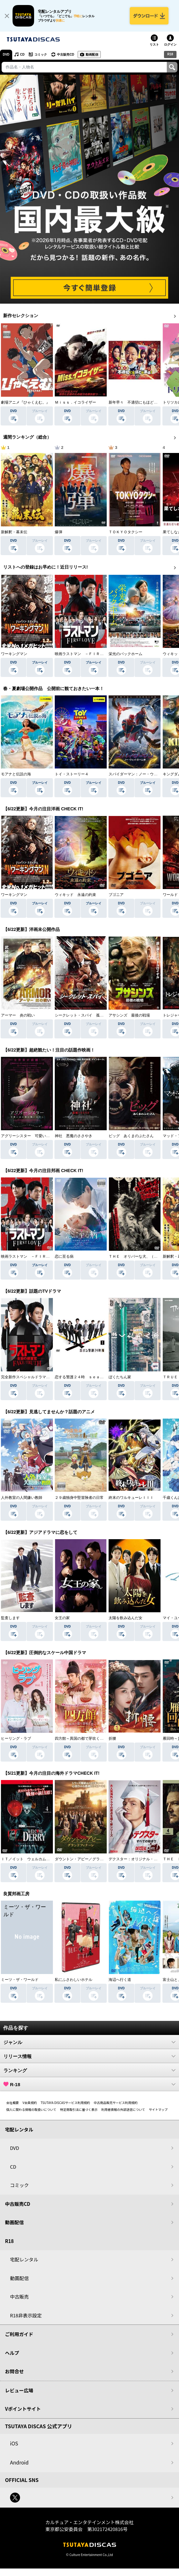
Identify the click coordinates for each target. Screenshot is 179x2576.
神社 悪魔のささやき (73, 1136)
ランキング (89, 2070)
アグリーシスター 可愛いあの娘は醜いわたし (40, 1136)
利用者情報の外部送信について (123, 2109)
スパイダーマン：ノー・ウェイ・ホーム (142, 774)
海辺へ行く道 (120, 1979)
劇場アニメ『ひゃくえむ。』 (25, 402)
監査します (10, 1618)
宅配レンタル (24, 2259)
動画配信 (92, 54)
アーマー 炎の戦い (18, 1015)
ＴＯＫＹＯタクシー (125, 532)
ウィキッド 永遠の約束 (75, 895)
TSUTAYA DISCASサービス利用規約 (65, 2102)
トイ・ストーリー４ (72, 774)
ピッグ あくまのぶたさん (131, 1136)
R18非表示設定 (26, 2315)
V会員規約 (30, 2102)
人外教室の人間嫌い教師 (21, 1497)
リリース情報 (89, 2056)
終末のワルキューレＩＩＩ (131, 1497)
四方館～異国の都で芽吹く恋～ (81, 1738)
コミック (40, 54)
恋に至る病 (64, 1256)
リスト (154, 44)
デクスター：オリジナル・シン (135, 1859)
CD (22, 54)
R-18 (89, 2084)
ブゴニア (116, 895)
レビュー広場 (19, 2390)
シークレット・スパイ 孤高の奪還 (85, 1015)
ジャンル (89, 2042)
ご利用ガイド (19, 2334)
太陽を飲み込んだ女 (125, 1618)
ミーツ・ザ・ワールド (19, 1979)
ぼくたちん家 (120, 1377)
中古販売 (19, 2296)
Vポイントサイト (23, 2408)
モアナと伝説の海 (16, 774)
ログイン (170, 44)
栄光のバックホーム (125, 654)
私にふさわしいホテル (73, 1979)
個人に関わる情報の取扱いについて (31, 2109)
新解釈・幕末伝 (14, 532)
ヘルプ (12, 2353)
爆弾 (58, 532)
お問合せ (14, 2371)
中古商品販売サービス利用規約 (116, 2102)
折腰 (112, 1738)
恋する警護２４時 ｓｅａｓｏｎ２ (85, 1377)
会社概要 (12, 2102)
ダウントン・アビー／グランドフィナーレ (90, 1859)
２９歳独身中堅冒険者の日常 (79, 1497)
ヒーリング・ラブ (16, 1738)
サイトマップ (158, 2109)
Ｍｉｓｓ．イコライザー (75, 402)
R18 (170, 54)
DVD (6, 54)
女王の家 (62, 1618)
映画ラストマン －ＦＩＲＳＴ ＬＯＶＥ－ (92, 654)
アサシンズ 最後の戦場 (129, 1015)
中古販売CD (65, 54)
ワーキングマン (14, 654)
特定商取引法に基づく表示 (79, 2109)
